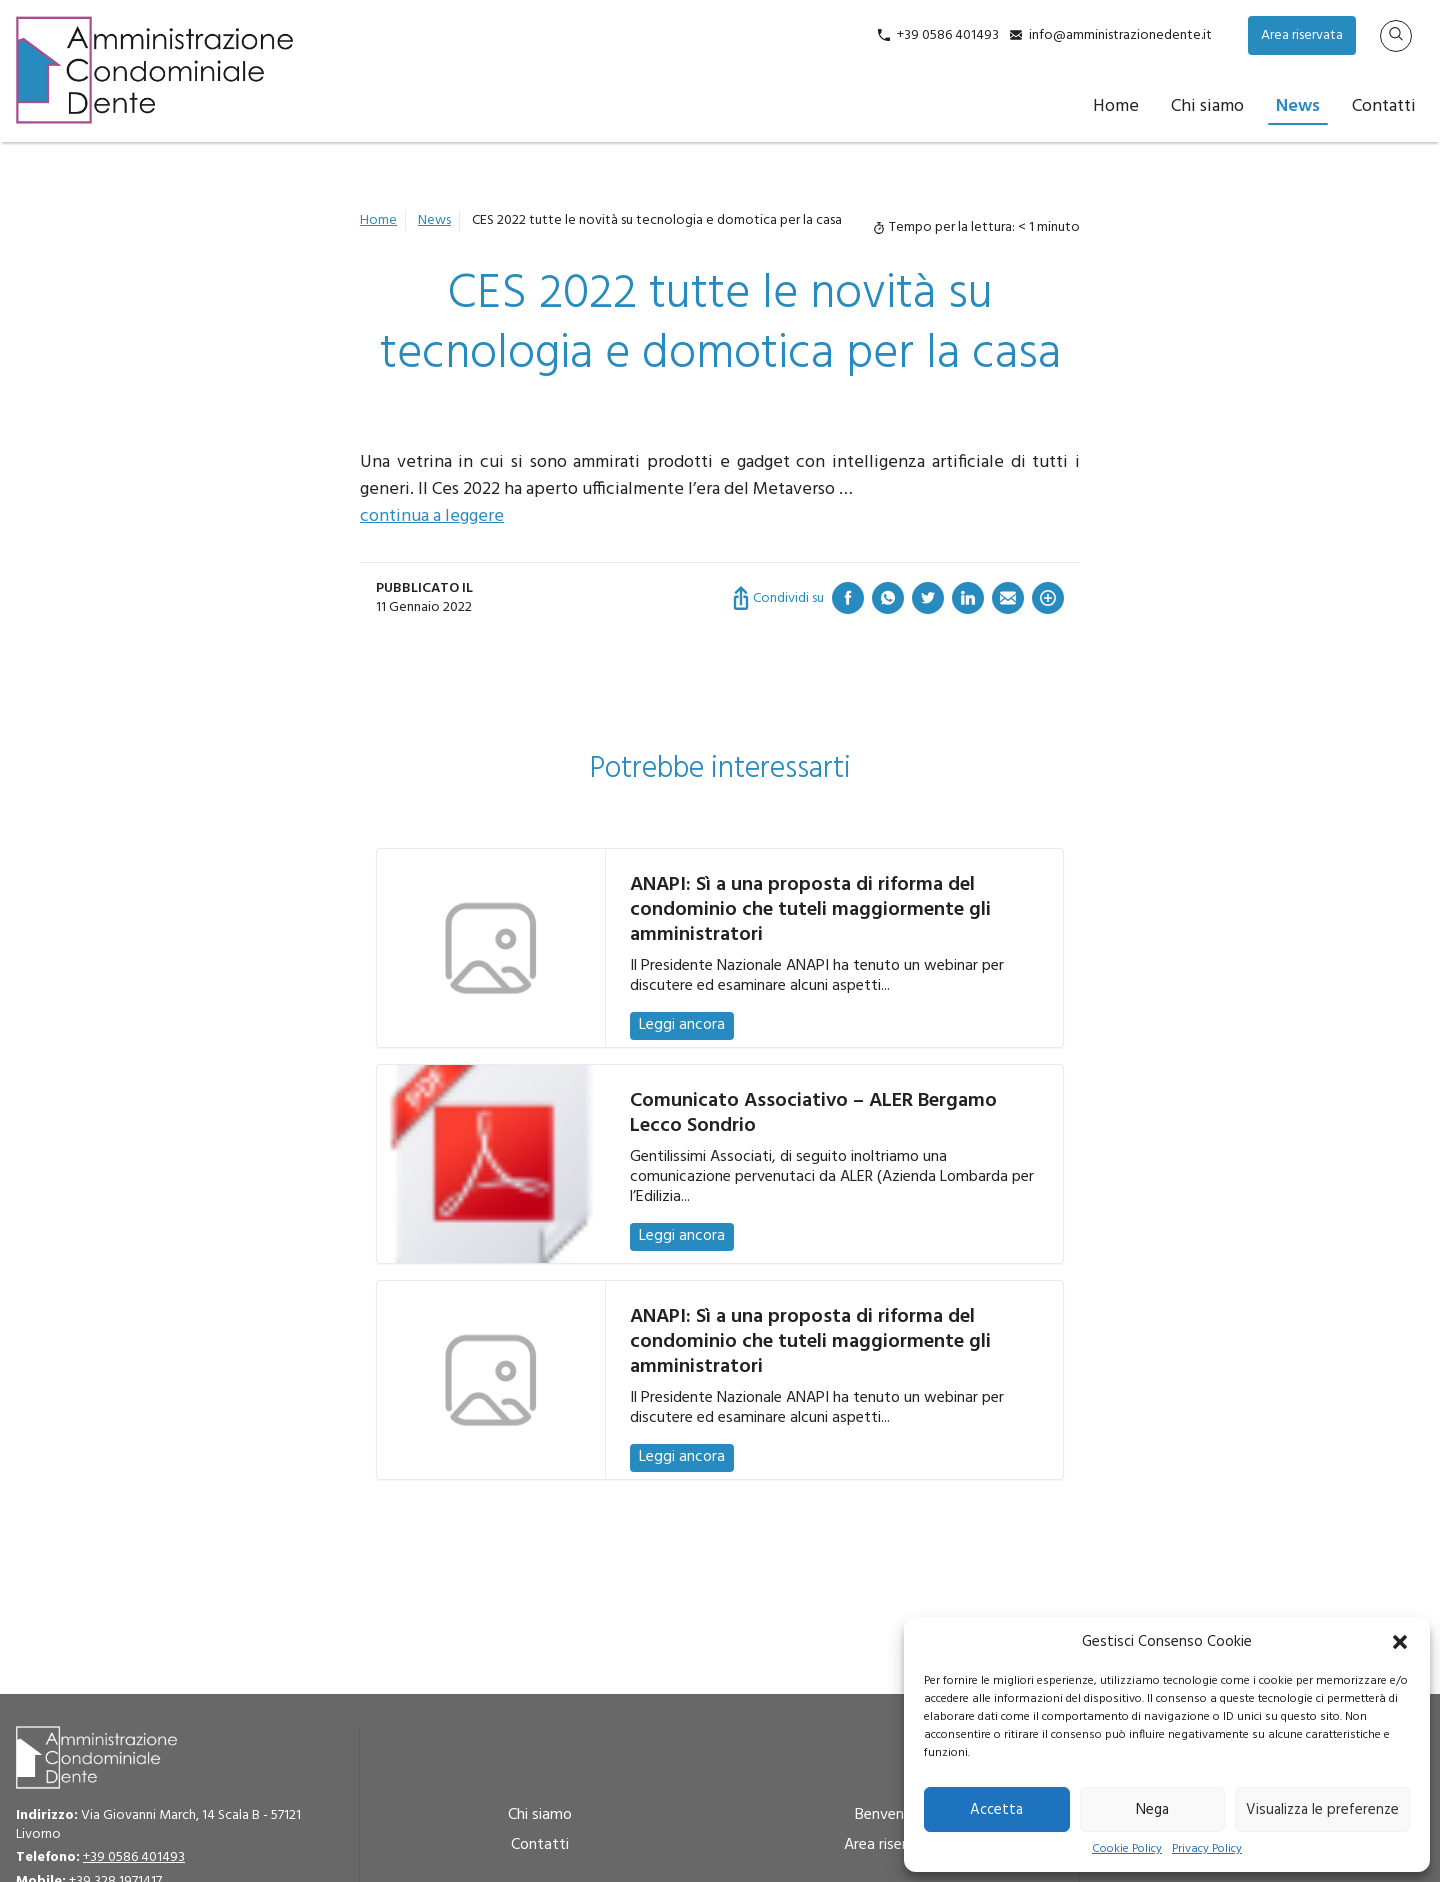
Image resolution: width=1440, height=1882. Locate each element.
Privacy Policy (1207, 1849)
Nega (1152, 1810)
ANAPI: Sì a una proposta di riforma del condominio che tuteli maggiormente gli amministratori (810, 910)
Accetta (996, 1810)
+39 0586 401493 (948, 35)
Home (1116, 106)
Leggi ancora (682, 1025)
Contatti (1384, 106)
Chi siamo (1207, 106)
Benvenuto (891, 1815)
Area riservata (1302, 35)
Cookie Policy (1127, 1849)
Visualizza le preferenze (1322, 1810)
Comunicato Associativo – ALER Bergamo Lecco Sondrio (813, 1113)
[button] (1400, 1642)
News (1298, 106)
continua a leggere (432, 516)
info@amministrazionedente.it (1120, 35)
